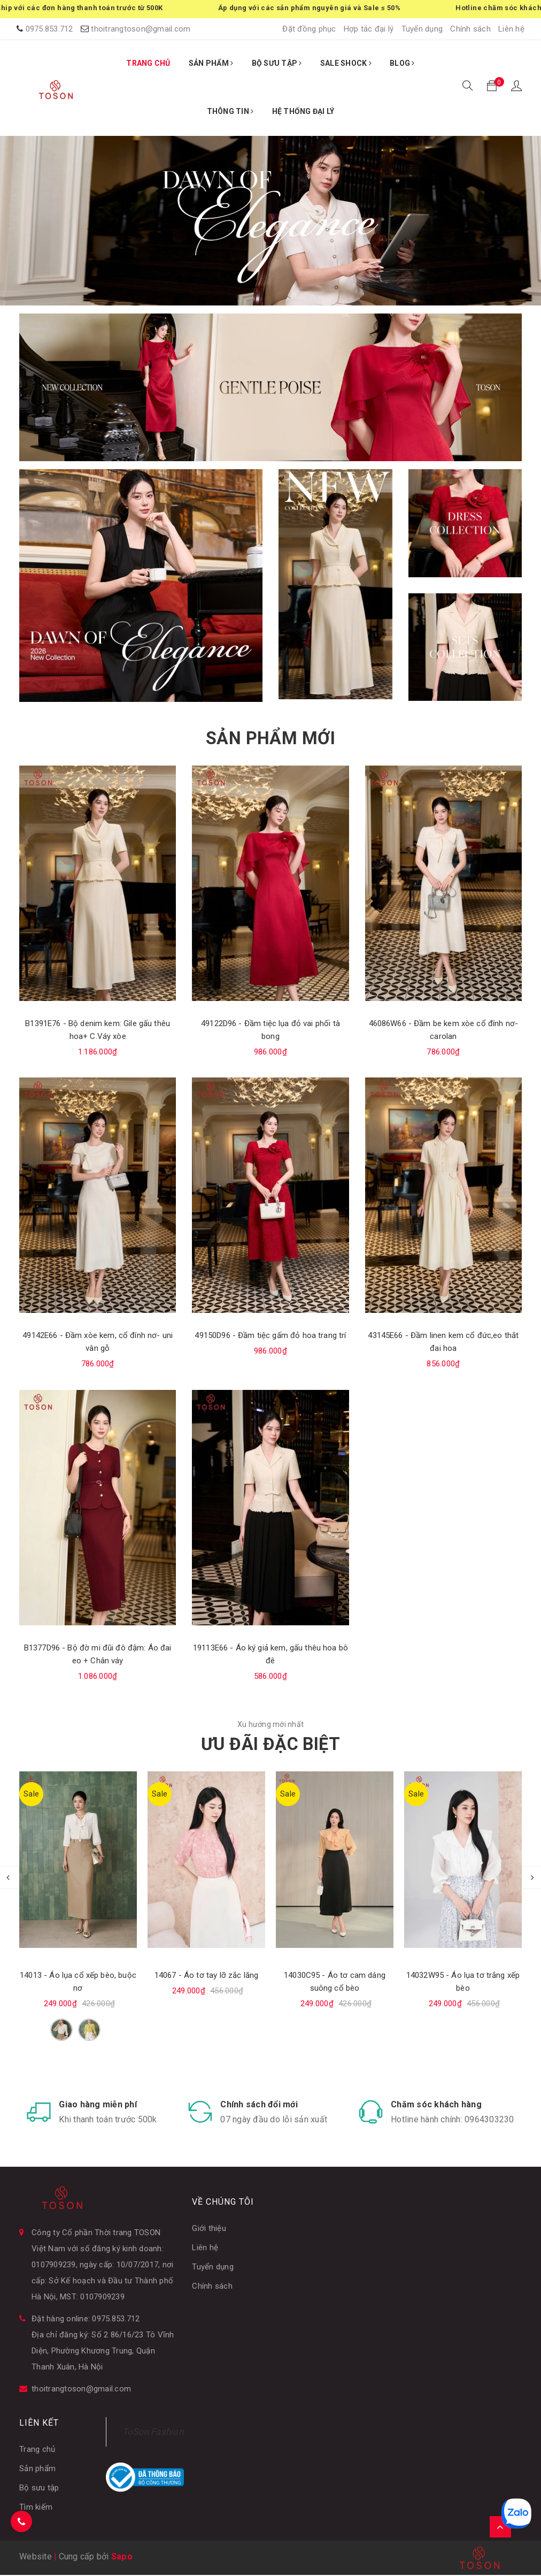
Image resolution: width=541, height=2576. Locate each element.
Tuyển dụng (422, 29)
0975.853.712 (49, 29)
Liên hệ (511, 29)
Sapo (122, 2557)
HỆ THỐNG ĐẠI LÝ (303, 111)
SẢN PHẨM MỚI (270, 737)
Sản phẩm (37, 2469)
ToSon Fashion (152, 2432)
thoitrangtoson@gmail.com (140, 29)
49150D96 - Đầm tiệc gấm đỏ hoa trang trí (270, 1335)
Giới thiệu (209, 2229)
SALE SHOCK (346, 63)
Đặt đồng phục (309, 29)
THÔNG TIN (230, 111)
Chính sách (470, 29)
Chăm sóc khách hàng (436, 2105)
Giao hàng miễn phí (98, 2105)
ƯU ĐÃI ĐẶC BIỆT (270, 1743)
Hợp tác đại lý (369, 29)
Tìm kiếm (35, 2508)
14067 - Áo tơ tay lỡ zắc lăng (206, 1975)
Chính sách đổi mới (259, 2105)
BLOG (402, 63)
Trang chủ (37, 2450)
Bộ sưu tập (39, 2489)
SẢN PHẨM (211, 63)
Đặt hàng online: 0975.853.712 (86, 2320)
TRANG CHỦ (148, 63)
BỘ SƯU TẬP (277, 63)
